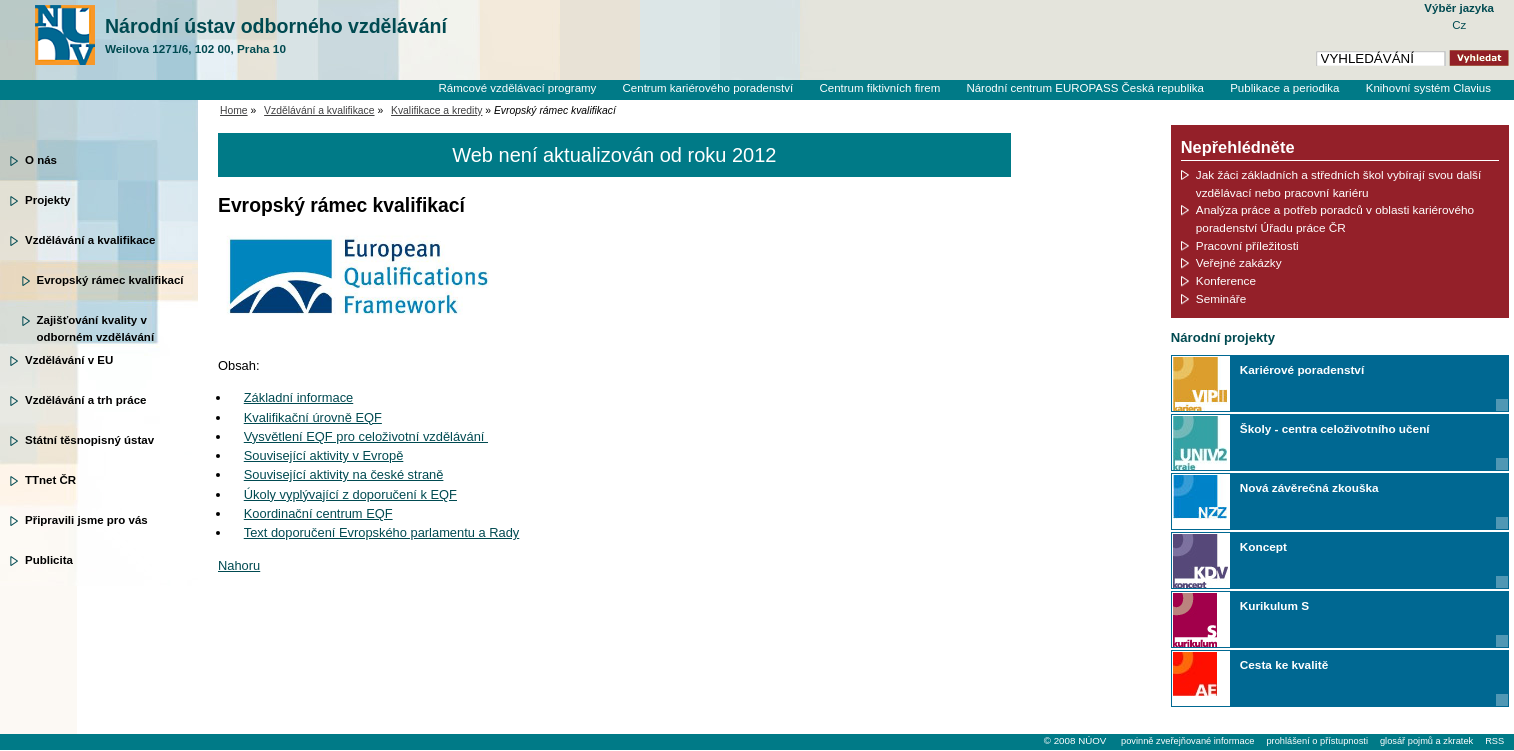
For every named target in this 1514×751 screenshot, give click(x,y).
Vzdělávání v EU (69, 360)
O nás (41, 160)
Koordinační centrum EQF (318, 513)
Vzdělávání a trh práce (85, 400)
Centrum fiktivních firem (879, 88)
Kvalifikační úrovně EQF (313, 417)
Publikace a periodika (1284, 88)
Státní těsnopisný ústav (89, 440)
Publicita (49, 560)
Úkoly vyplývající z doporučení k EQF (350, 494)
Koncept (1263, 546)
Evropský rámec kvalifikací (110, 280)
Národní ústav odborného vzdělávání (276, 36)
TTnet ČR (50, 480)
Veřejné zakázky (1239, 262)
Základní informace (299, 397)
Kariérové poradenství (1302, 369)
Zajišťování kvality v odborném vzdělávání (96, 327)
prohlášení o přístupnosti (1316, 741)
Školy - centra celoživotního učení (1335, 428)
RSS (1494, 741)
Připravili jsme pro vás (86, 520)
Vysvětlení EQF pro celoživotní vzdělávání (366, 436)
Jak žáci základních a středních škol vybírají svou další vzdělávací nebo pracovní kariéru (1339, 183)
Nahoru (239, 565)
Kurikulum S (1274, 605)
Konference (1226, 280)
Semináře (1221, 298)
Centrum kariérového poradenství (708, 88)
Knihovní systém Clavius (1428, 88)
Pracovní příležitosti (1247, 245)
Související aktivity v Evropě (324, 455)
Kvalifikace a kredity (436, 110)
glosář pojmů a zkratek (1426, 741)
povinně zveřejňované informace (1187, 741)
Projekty (47, 200)
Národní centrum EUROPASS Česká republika (1085, 88)
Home (234, 110)
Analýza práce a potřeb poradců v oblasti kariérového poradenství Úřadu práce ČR (1335, 218)
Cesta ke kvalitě (1284, 664)
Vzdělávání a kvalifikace (90, 240)
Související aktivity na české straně (344, 474)
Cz (1459, 25)
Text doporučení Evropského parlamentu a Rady (382, 532)
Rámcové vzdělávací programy (517, 88)
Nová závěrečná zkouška (1309, 487)
